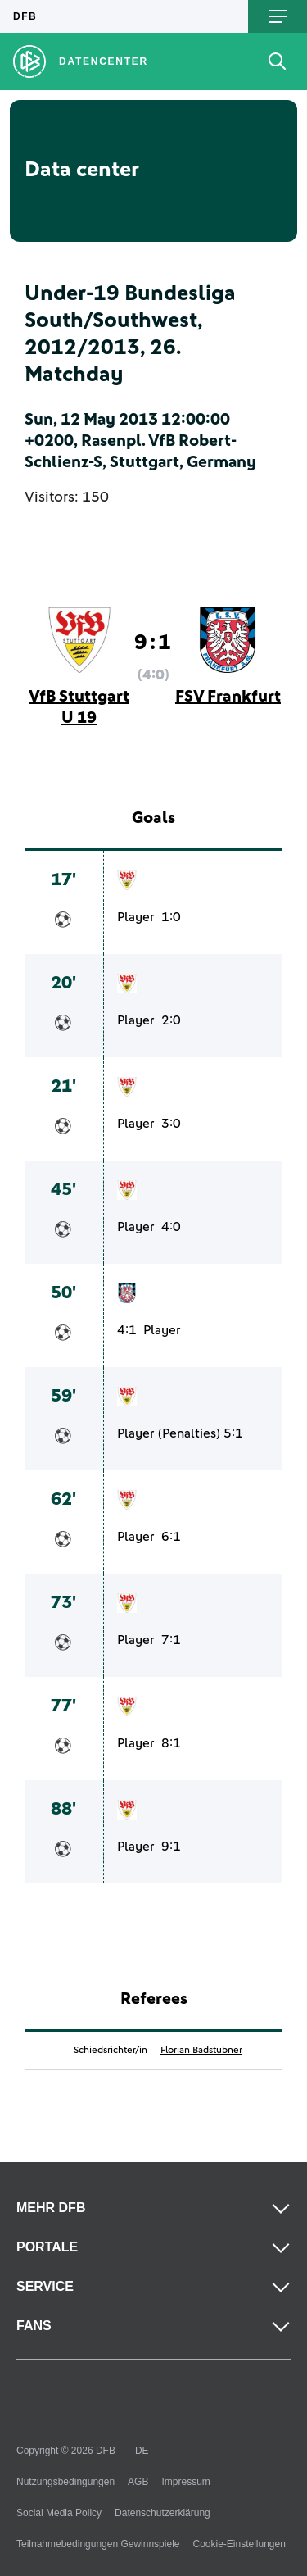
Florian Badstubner (201, 2051)
